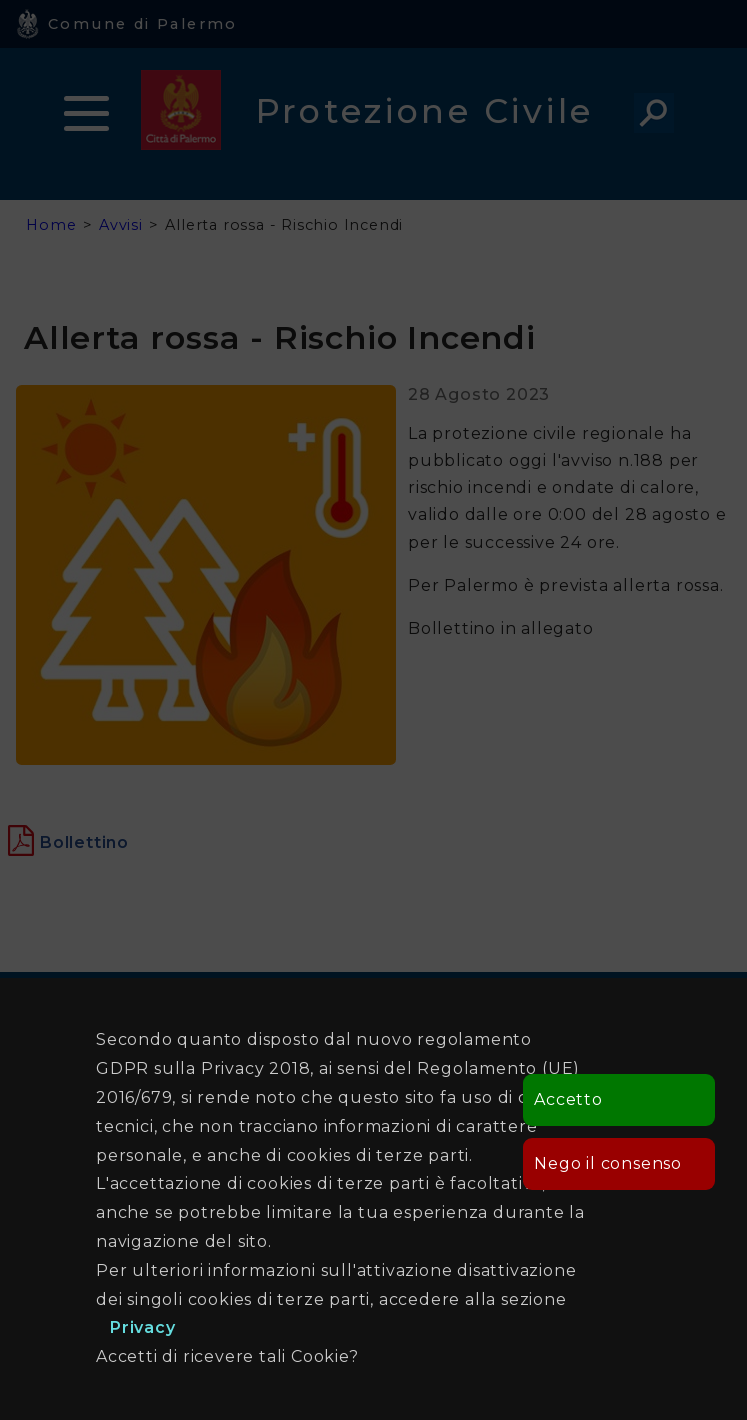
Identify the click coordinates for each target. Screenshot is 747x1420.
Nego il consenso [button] (608, 1163)
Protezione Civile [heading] (424, 110)
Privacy (143, 1327)
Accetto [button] (568, 1099)
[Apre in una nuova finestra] (84, 842)
